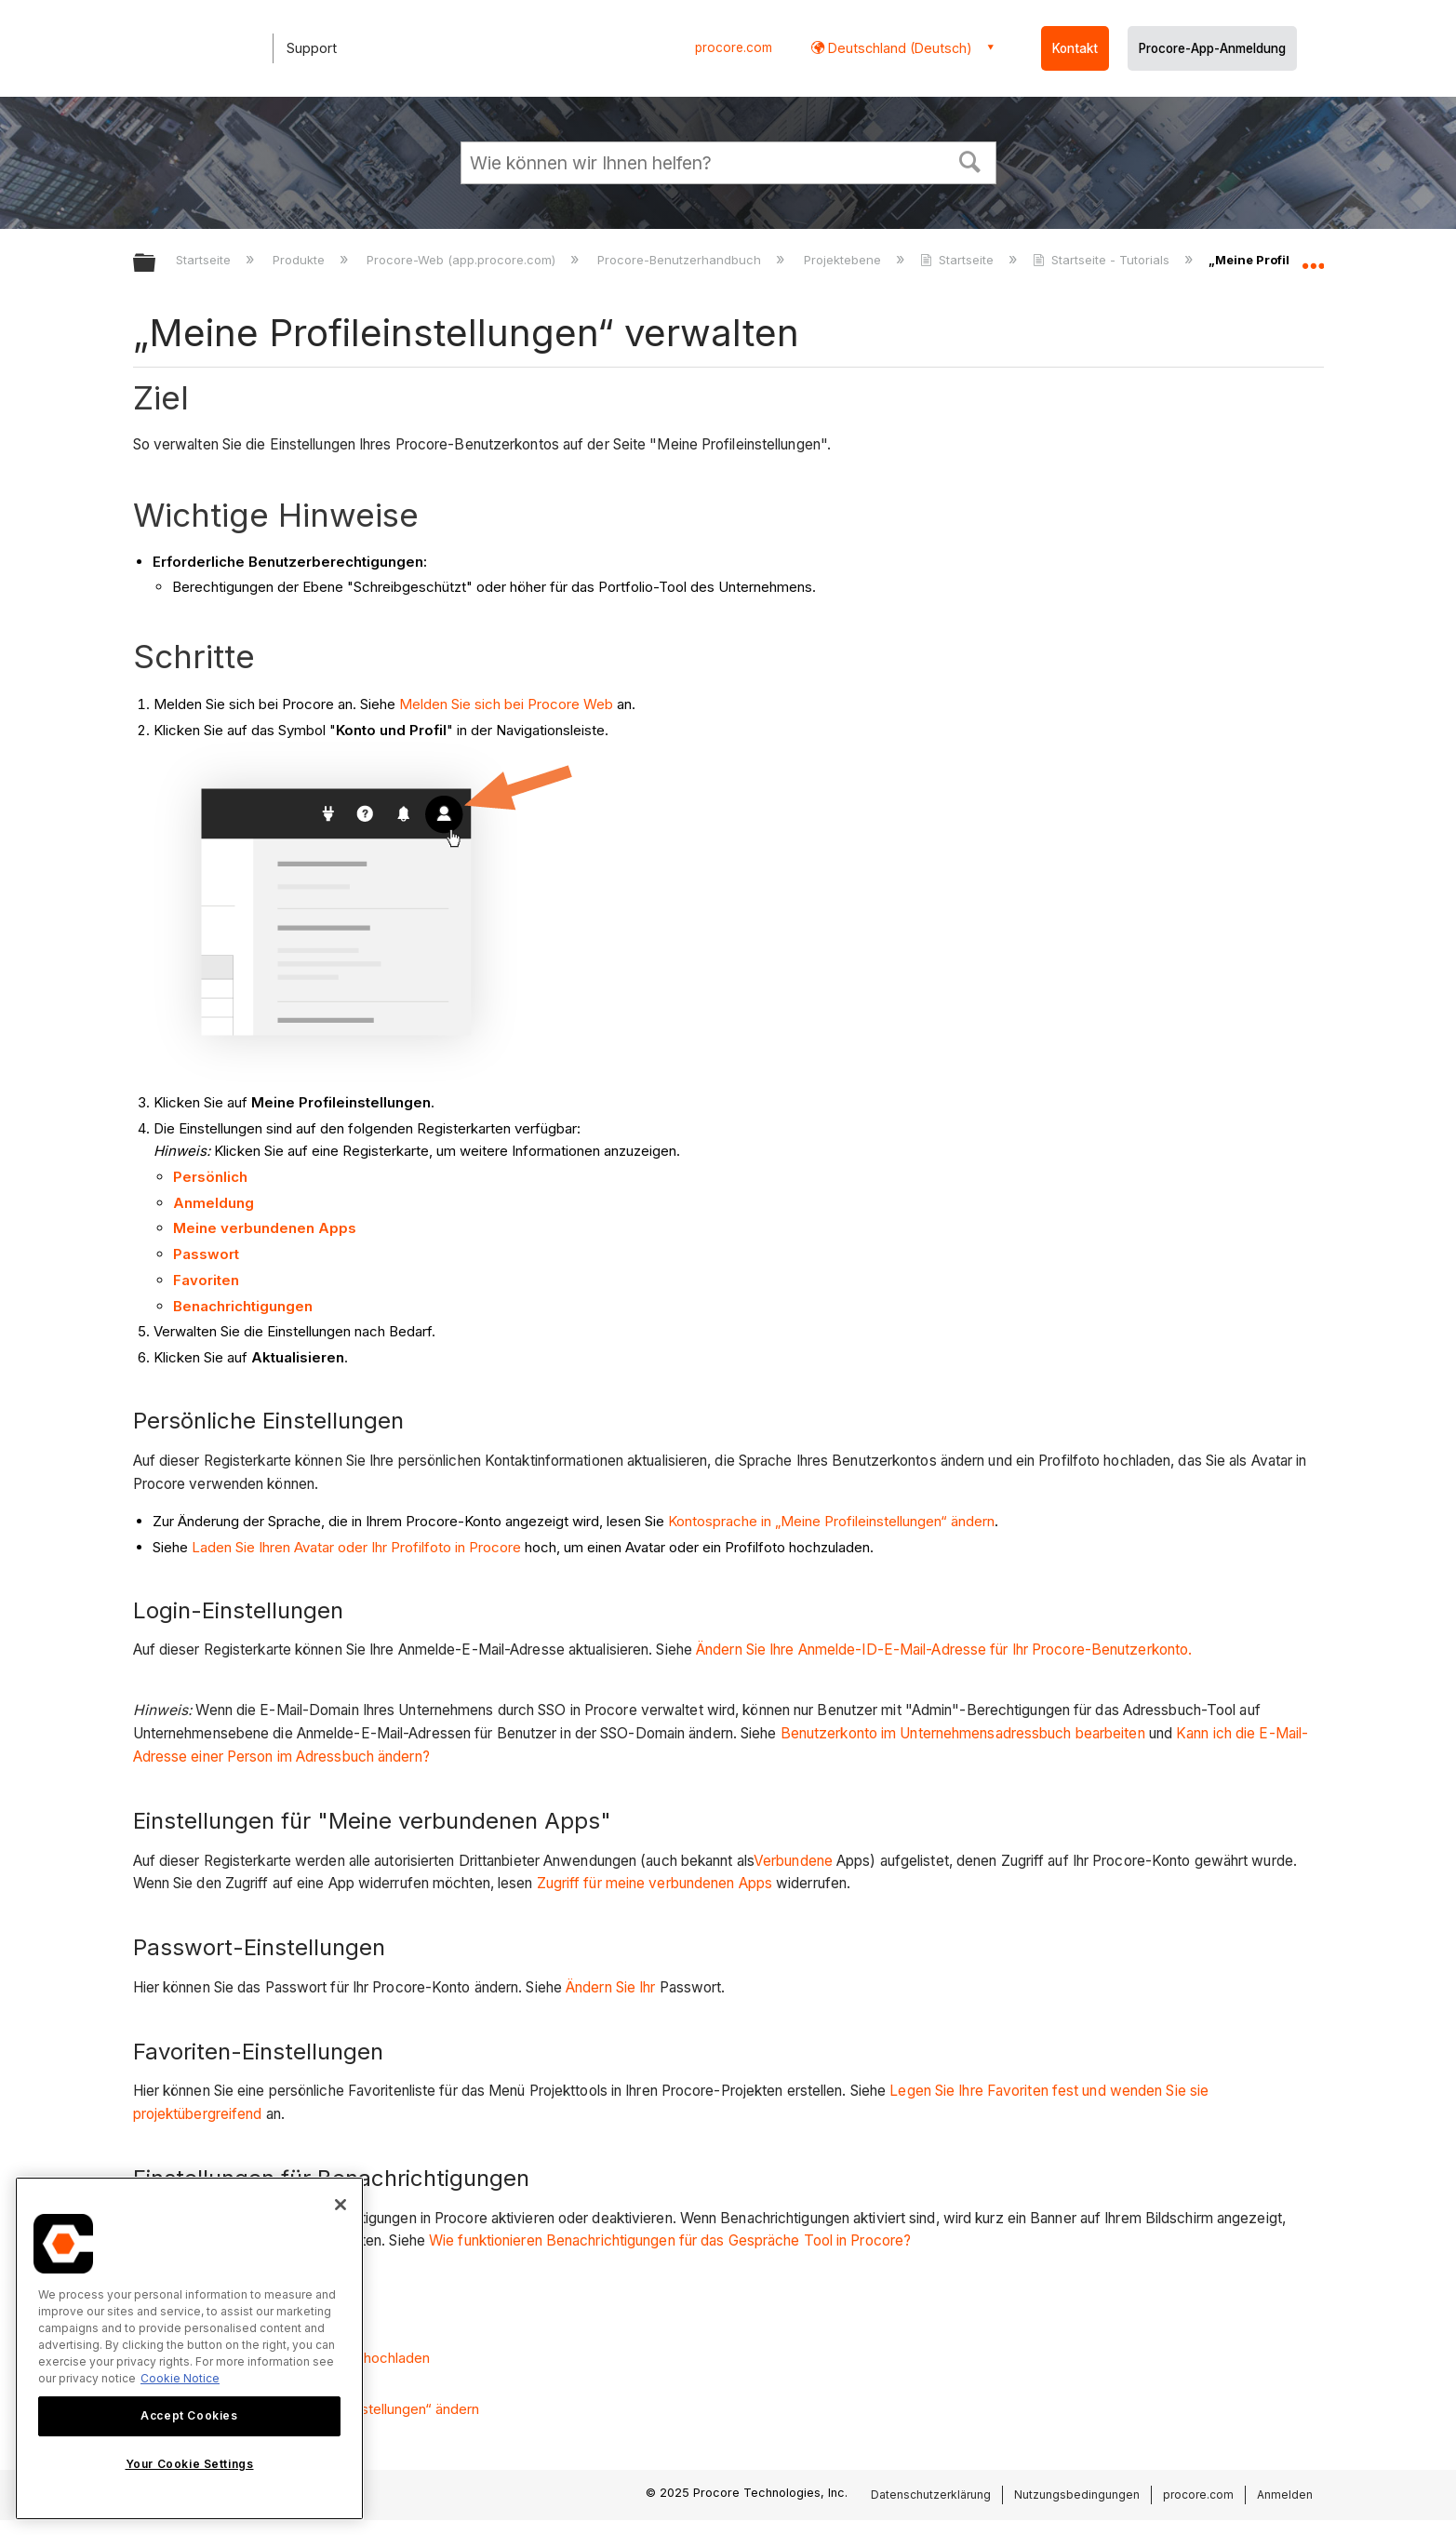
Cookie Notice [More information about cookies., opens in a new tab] (180, 2378)
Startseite (205, 259)
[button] (969, 160)
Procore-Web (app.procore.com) (463, 259)
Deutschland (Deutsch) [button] (898, 48)
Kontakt (1075, 48)
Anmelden (1285, 2494)
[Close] (340, 2204)
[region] (189, 2348)
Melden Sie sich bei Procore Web (506, 704)
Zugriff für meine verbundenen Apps (654, 1883)
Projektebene (844, 259)
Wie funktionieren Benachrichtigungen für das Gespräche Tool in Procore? (670, 2240)
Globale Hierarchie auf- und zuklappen (156, 263)
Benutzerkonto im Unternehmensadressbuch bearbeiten (963, 1733)
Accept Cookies (188, 2415)
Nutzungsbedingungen (1077, 2494)
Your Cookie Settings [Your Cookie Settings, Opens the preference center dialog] (190, 2464)
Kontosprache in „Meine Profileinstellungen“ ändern (831, 1521)
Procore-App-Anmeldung (1212, 48)
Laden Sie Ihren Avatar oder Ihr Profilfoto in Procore (356, 1547)
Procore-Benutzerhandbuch (681, 259)
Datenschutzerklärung (931, 2494)
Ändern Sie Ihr (610, 1987)
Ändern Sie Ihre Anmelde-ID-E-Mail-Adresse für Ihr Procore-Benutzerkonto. (944, 1649)
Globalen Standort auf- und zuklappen (1313, 258)
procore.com (733, 47)
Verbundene (793, 1861)
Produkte (300, 259)
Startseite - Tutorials (1103, 259)
